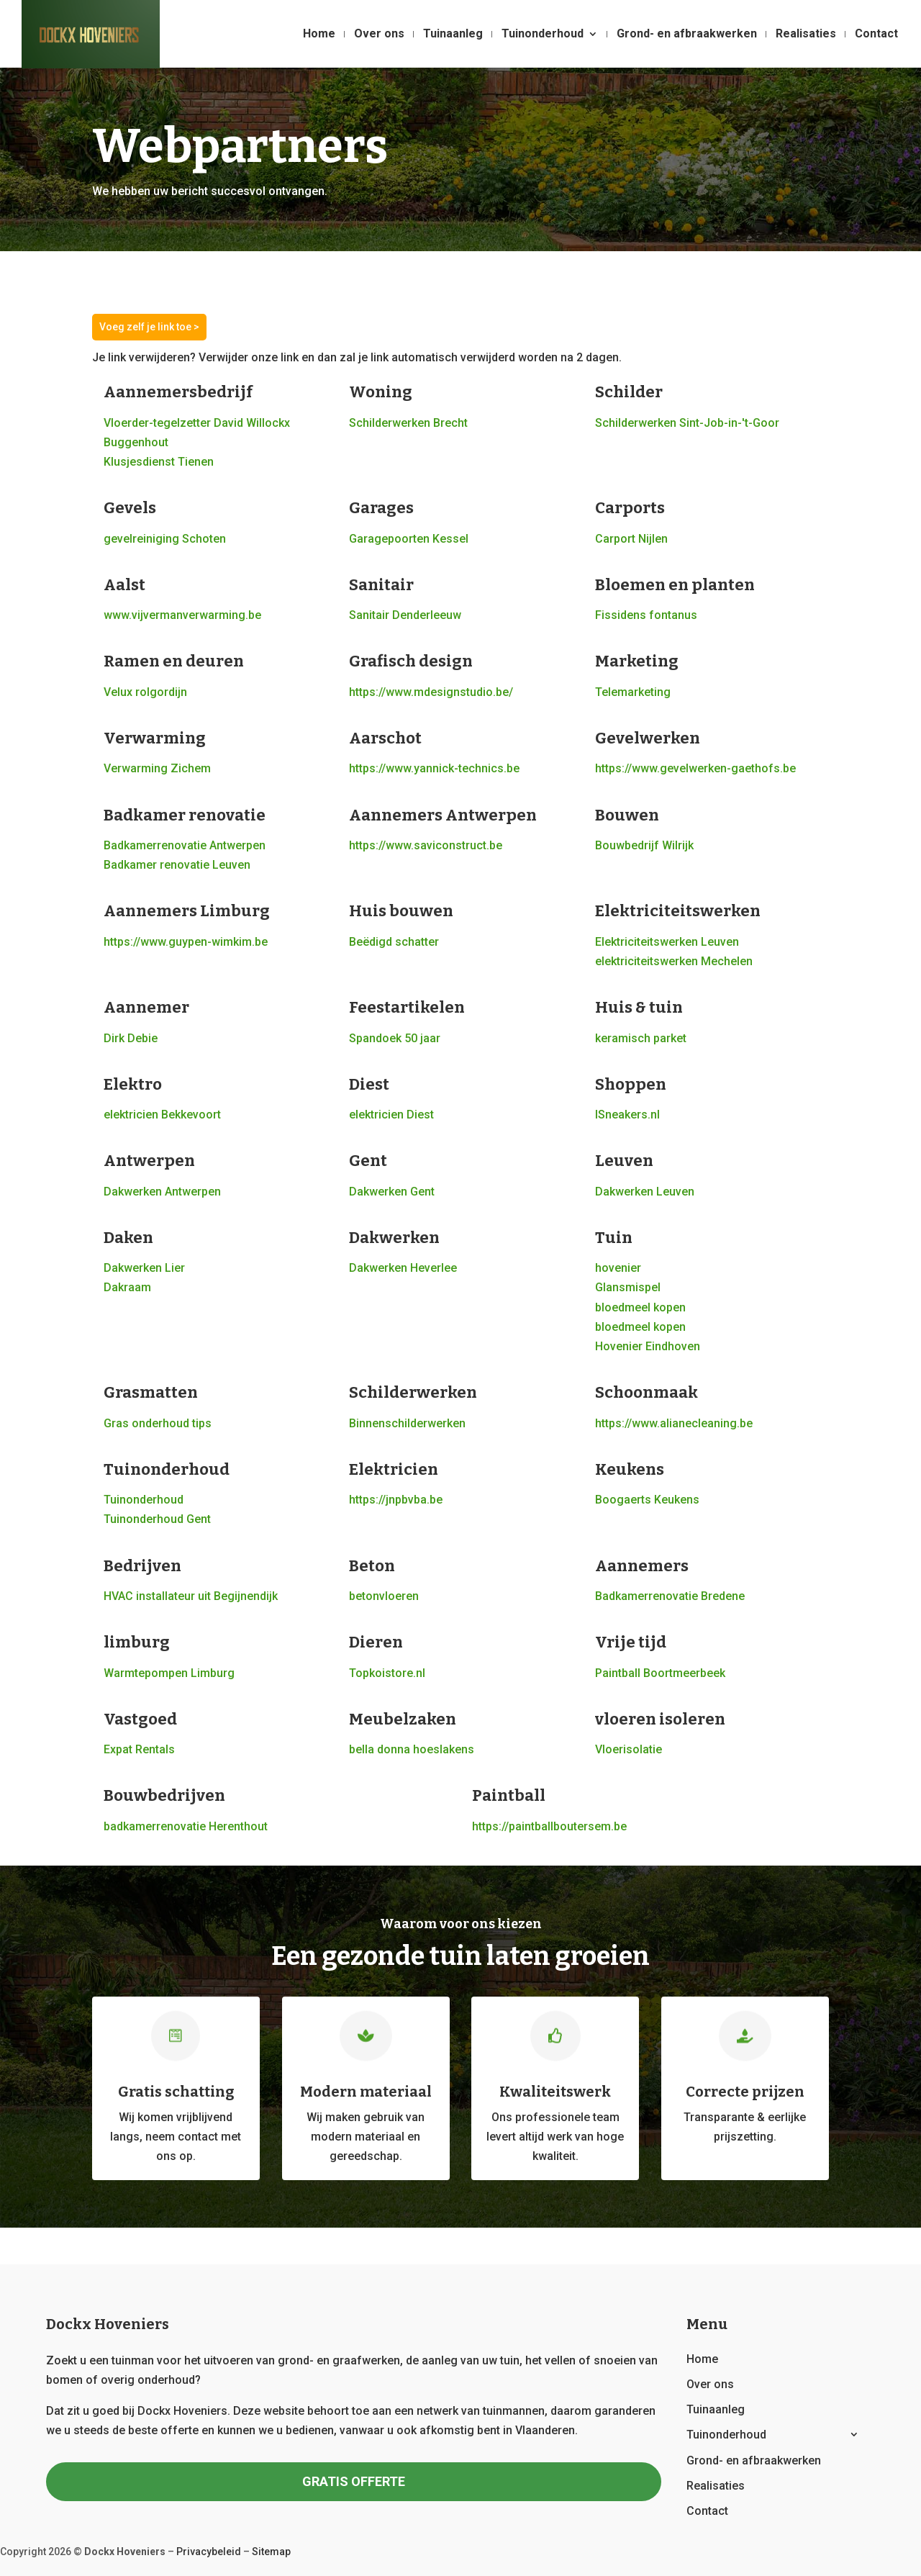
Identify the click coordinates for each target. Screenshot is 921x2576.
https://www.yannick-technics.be (434, 768)
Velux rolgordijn (145, 692)
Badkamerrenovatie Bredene (670, 1596)
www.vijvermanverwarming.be (182, 615)
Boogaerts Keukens (647, 1499)
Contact (876, 34)
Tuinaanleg (453, 34)
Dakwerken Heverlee (403, 1268)
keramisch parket (640, 1038)
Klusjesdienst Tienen (159, 462)
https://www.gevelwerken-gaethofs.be (695, 768)
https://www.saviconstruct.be (425, 845)
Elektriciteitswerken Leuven (667, 942)
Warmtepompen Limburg (169, 1673)
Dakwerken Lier (144, 1268)
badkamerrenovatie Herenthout (186, 1826)
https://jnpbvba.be (396, 1499)
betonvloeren (384, 1596)
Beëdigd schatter (394, 942)
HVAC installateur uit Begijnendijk (191, 1596)
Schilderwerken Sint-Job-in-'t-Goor (687, 423)
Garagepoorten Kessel (408, 539)
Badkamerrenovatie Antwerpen (185, 845)
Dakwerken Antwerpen (162, 1191)
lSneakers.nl (627, 1114)
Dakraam (127, 1287)
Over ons (379, 34)
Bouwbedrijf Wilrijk (644, 845)
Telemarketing (633, 692)
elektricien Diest (391, 1114)
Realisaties (806, 34)
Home (319, 34)
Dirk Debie (131, 1038)
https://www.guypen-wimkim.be (186, 942)
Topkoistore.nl (387, 1673)
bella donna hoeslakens (411, 1749)
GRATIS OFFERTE (353, 2481)
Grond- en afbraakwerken (687, 34)
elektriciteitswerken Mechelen (674, 961)
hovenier (618, 1268)
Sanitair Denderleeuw (405, 615)
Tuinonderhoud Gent (157, 1519)
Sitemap (271, 2551)
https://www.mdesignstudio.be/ (431, 692)
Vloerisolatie (628, 1749)
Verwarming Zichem (157, 768)
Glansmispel (628, 1287)
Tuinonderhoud (543, 34)
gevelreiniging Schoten (165, 539)
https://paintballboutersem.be (549, 1826)
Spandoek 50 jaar (394, 1038)
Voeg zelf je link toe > (149, 327)
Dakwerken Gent (392, 1191)
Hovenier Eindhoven (647, 1346)
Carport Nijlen (631, 539)
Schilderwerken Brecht (408, 423)
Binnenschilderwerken (407, 1423)
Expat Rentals (139, 1749)
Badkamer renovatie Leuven (177, 865)
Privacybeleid (208, 2551)
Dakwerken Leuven (644, 1191)
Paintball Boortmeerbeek (660, 1673)
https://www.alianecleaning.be (674, 1423)
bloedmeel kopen (640, 1307)
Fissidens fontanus (646, 615)
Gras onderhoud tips (158, 1423)
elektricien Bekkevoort (162, 1114)
